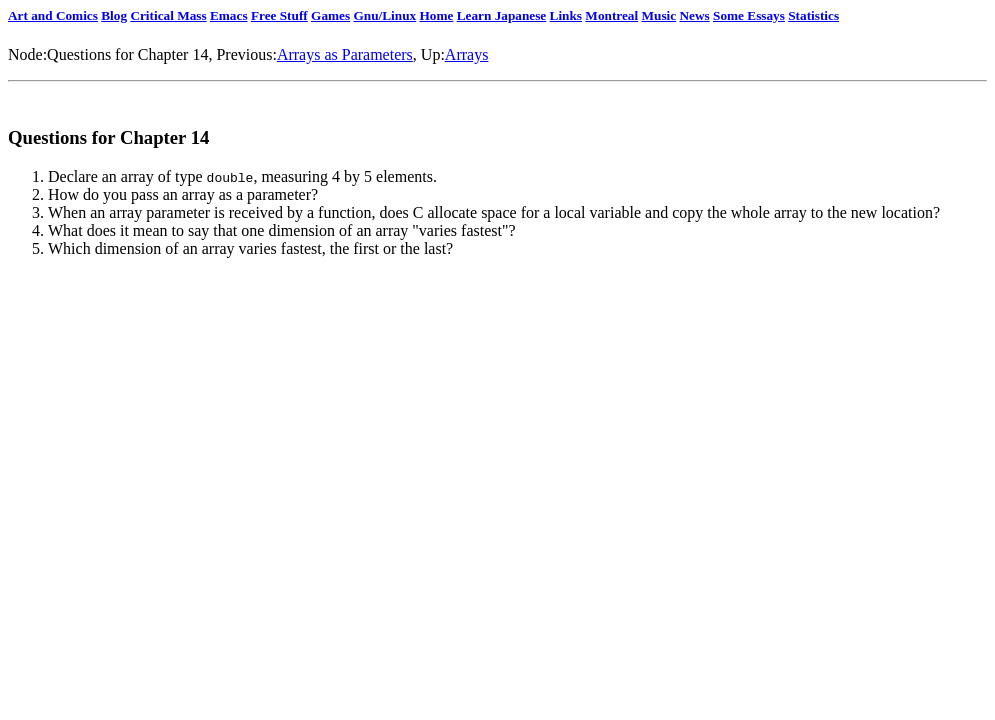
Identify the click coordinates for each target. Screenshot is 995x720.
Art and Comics (53, 15)
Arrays (467, 54)
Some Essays (749, 15)
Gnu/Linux (384, 15)
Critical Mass (168, 15)
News (694, 15)
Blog (114, 15)
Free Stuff (279, 15)
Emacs (229, 15)
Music (659, 15)
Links (566, 15)
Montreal (611, 15)
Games (330, 15)
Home (436, 15)
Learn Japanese (502, 15)
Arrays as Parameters (345, 54)
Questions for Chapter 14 (127, 54)
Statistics (813, 15)
